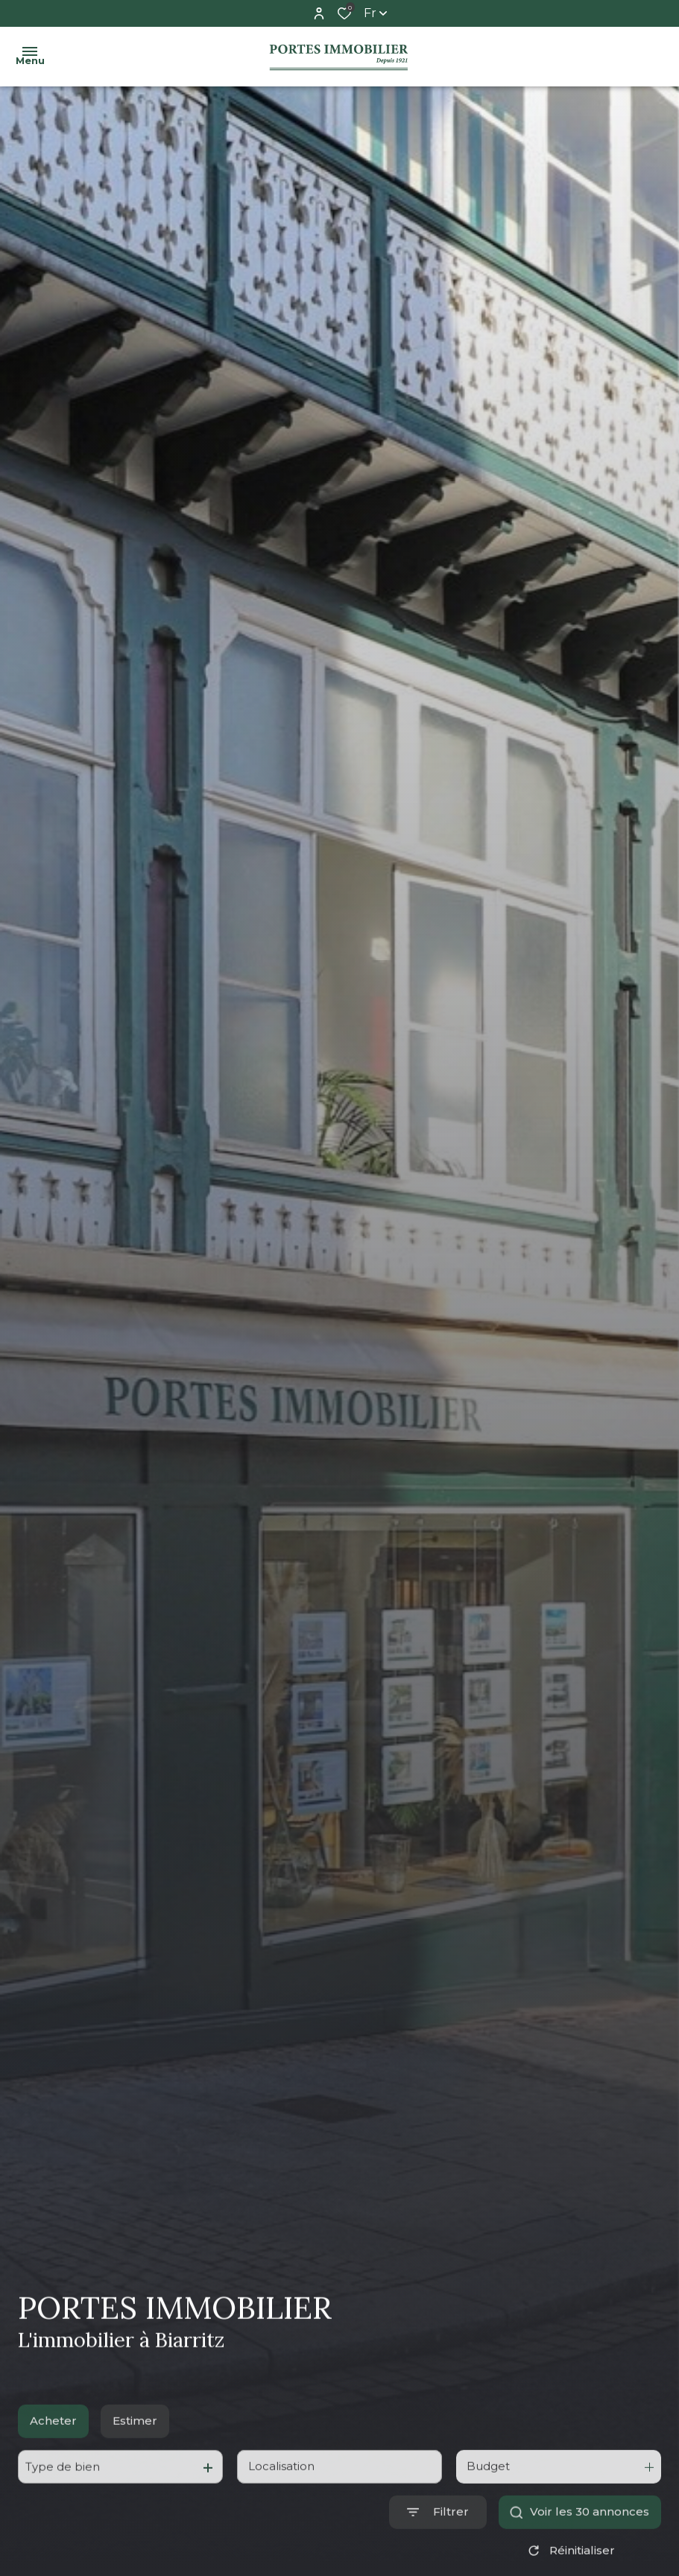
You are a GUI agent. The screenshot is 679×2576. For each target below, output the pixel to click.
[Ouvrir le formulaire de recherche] (438, 2549)
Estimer (135, 2458)
